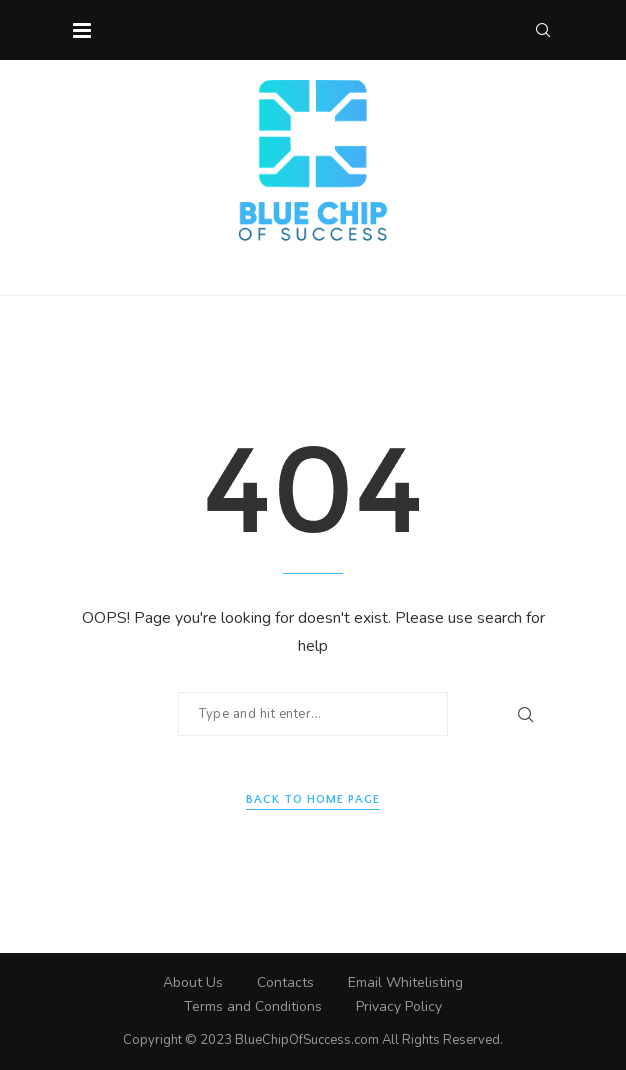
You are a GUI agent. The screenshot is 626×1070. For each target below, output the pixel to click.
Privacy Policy (399, 1006)
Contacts (285, 982)
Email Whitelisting (405, 982)
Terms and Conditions (253, 1006)
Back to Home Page (313, 799)
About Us (193, 982)
